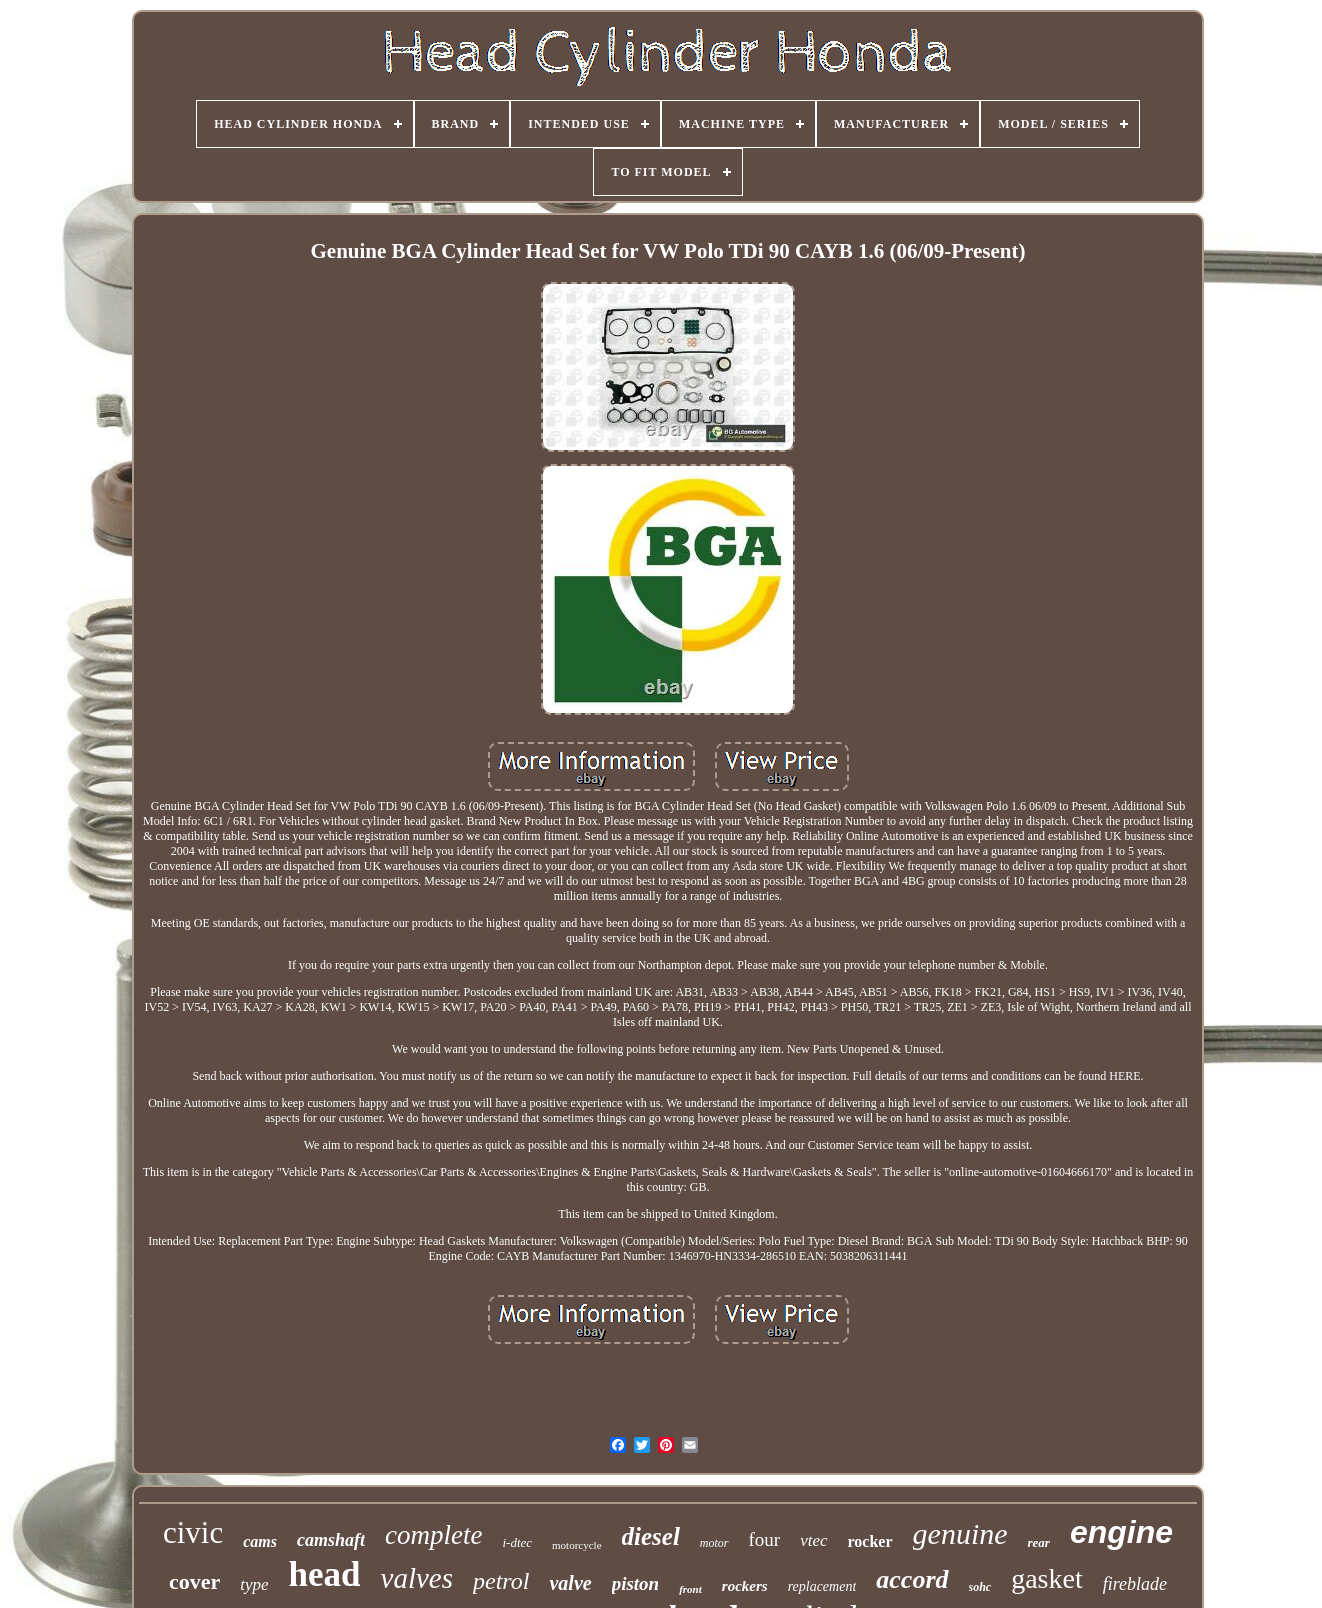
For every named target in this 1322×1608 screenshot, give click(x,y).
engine (1121, 1532)
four (765, 1539)
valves (417, 1578)
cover (194, 1581)
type (254, 1584)
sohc (980, 1587)
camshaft (331, 1540)
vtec (813, 1540)
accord (912, 1579)
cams (260, 1541)
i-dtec (517, 1542)
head (325, 1574)
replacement (822, 1586)
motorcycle (576, 1545)
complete (433, 1535)
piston (636, 1583)
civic (193, 1532)
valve (570, 1583)
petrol (501, 1581)
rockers (745, 1586)
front (690, 1589)
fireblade (1135, 1584)
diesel (651, 1536)
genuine (960, 1533)
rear (1039, 1542)
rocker (870, 1541)
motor (714, 1543)
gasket (1047, 1578)
